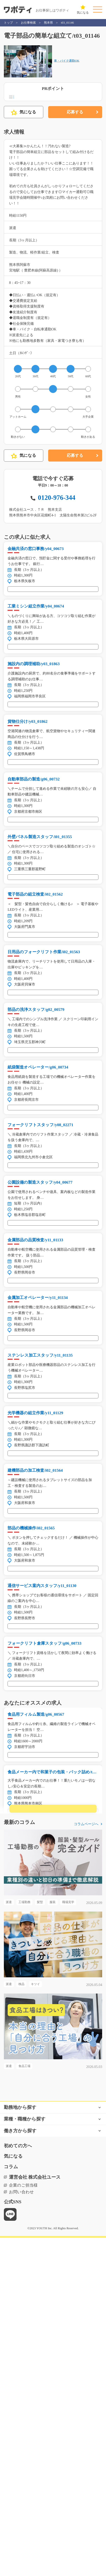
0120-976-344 (56, 594)
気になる (23, 135)
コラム (11, 2505)
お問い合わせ (21, 2530)
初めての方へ (18, 2484)
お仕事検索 (28, 22)
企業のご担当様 (23, 2523)
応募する (75, 135)
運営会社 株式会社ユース (35, 2515)
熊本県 (48, 22)
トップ (8, 22)
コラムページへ (86, 2137)
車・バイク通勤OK (66, 66)
